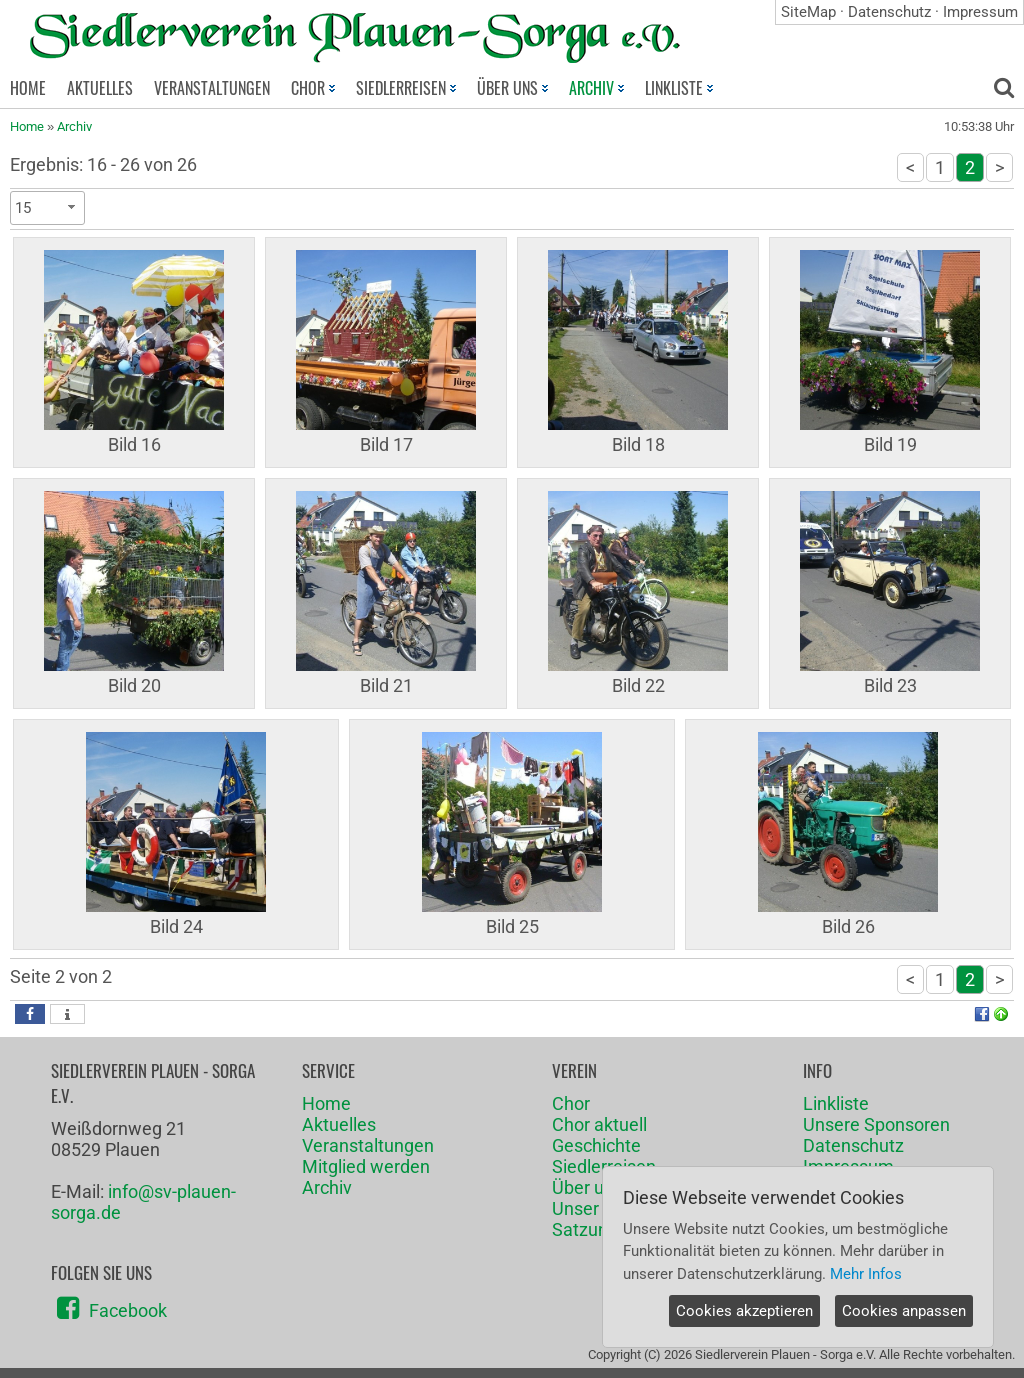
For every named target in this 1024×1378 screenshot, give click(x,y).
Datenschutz (889, 12)
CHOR (313, 88)
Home (27, 126)
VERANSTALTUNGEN (212, 88)
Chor (571, 1103)
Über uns (587, 1187)
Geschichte (596, 1145)
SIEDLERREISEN (406, 88)
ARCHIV (596, 88)
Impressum (980, 12)
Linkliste (836, 1103)
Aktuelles (339, 1124)
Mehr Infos (866, 1274)
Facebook (128, 1310)
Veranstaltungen (368, 1145)
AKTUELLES (100, 88)
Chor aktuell (599, 1124)
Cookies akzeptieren (744, 1311)
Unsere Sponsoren (876, 1124)
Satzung (585, 1229)
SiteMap (808, 12)
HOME (28, 88)
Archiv (74, 126)
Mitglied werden (366, 1166)
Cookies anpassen (904, 1311)
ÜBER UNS (512, 88)
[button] (30, 1014)
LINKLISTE (679, 88)
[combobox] (47, 208)
